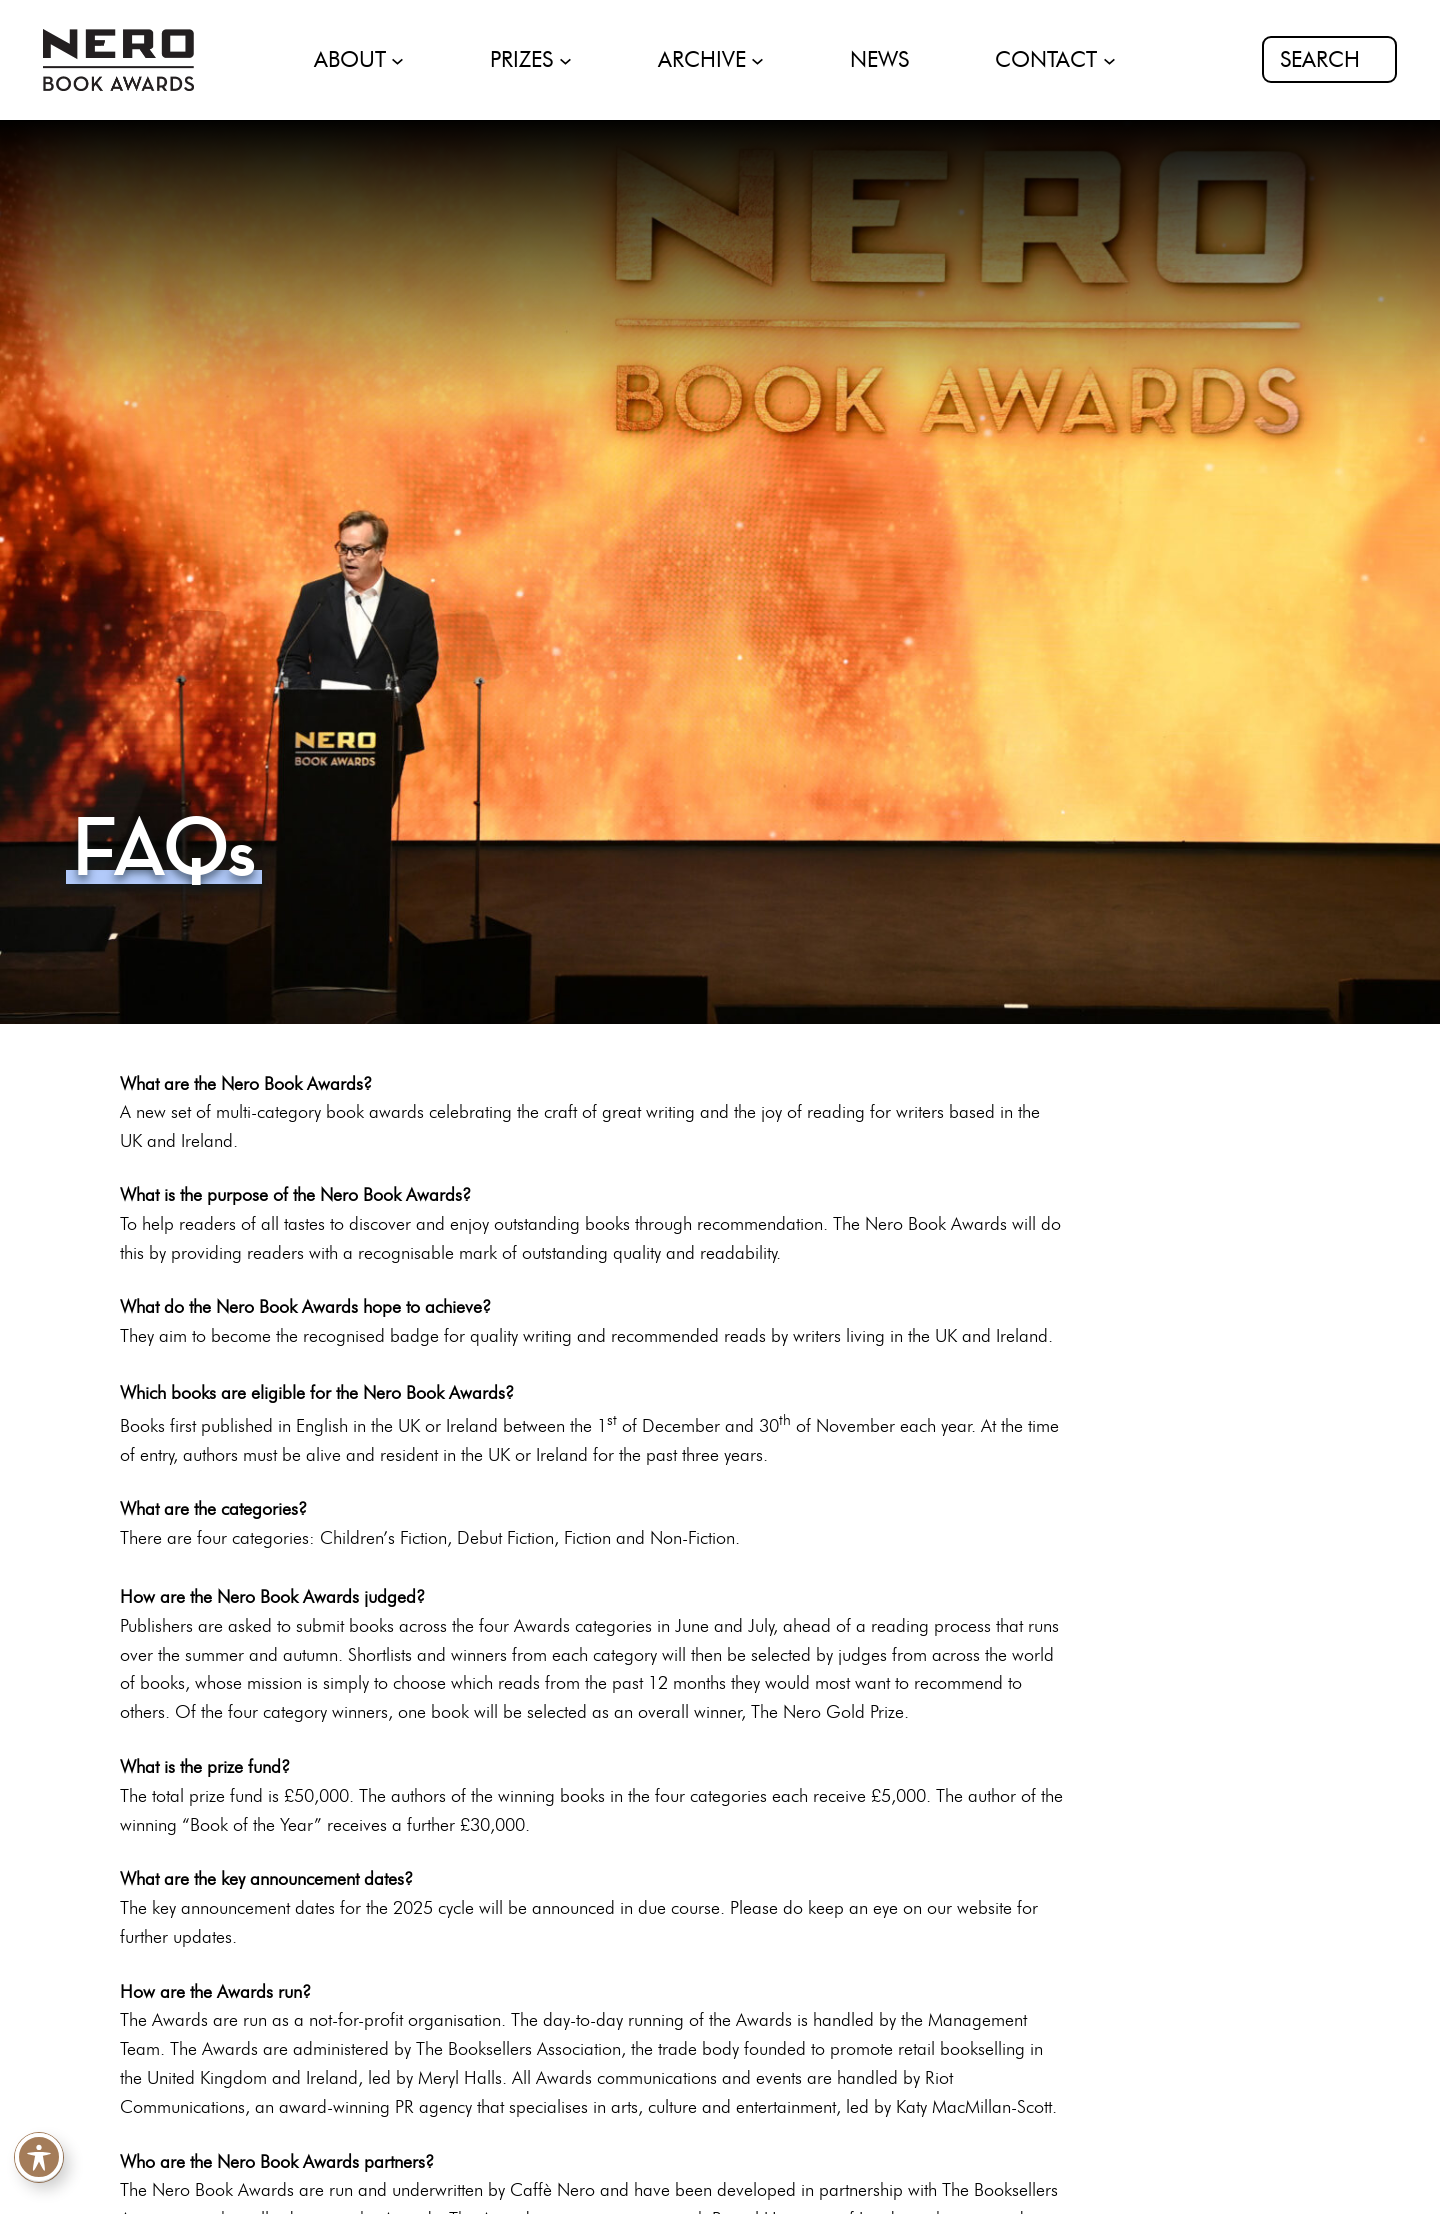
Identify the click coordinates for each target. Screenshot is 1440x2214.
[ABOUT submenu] (397, 59)
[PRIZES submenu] (565, 59)
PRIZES (521, 59)
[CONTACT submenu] (1109, 59)
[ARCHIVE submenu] (757, 59)
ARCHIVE (702, 59)
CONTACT (1046, 59)
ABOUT (350, 59)
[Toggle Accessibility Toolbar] (39, 2159)
